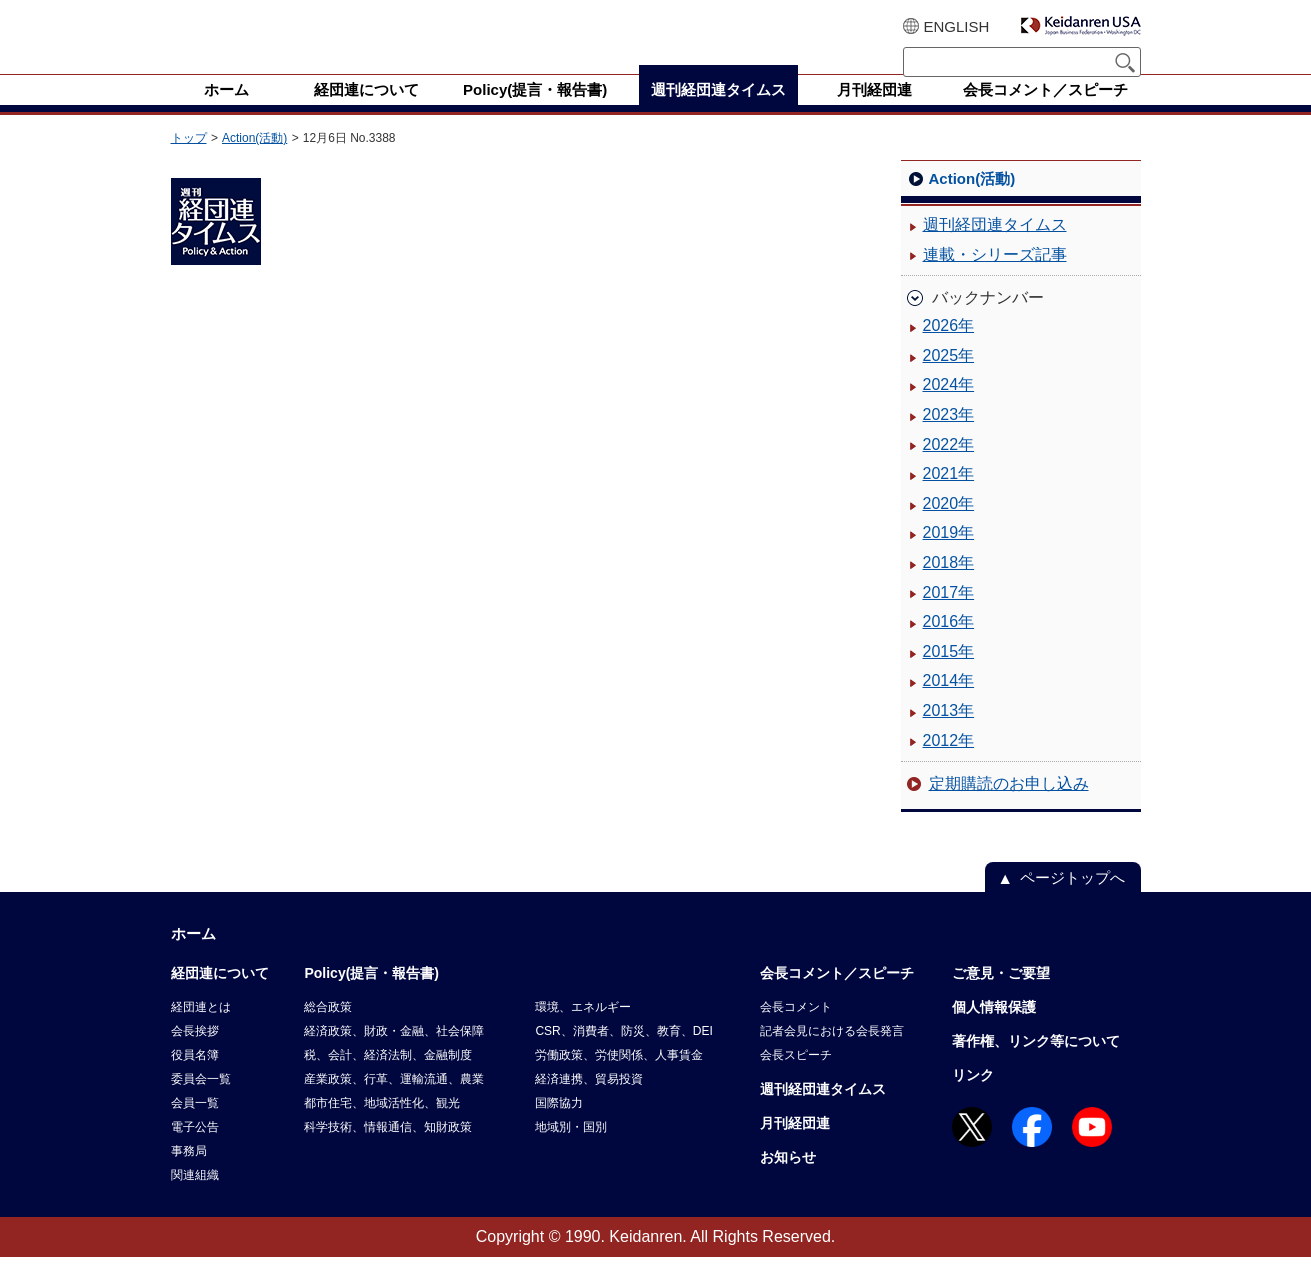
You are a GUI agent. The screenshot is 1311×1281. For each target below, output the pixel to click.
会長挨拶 (195, 1055)
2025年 (949, 379)
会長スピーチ (796, 1079)
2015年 (949, 675)
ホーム (193, 957)
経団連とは (201, 1031)
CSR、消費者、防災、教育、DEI (623, 1055)
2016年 (949, 645)
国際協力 (559, 1127)
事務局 (189, 1175)
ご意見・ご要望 (1001, 997)
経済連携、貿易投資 (589, 1103)
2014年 (949, 704)
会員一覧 (195, 1127)
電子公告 (195, 1151)
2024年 (949, 408)
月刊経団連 (795, 1147)
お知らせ (788, 1181)
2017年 (949, 616)
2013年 (949, 734)
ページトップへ (1072, 901)
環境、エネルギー (583, 1031)
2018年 (949, 586)
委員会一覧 (201, 1103)
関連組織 (195, 1199)
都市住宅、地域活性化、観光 (382, 1127)
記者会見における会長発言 (832, 1055)
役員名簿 (195, 1079)
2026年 (949, 349)
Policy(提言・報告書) (371, 997)
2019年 (949, 556)
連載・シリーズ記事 (995, 278)
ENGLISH (957, 26)
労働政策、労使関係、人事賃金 (619, 1079)
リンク (973, 1099)
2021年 (949, 497)
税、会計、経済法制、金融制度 (388, 1079)
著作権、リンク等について (1036, 1065)
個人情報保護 (994, 1031)
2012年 (949, 764)
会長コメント (796, 1031)
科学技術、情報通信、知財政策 (388, 1151)
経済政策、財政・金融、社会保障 (394, 1055)
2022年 (949, 468)
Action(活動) (254, 162)
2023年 (949, 438)
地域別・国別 (571, 1151)
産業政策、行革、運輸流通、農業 (394, 1103)
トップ (189, 162)
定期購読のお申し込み (1009, 807)
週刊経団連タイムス (995, 248)
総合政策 (328, 1031)
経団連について (220, 997)
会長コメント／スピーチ (837, 997)
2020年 (949, 527)
